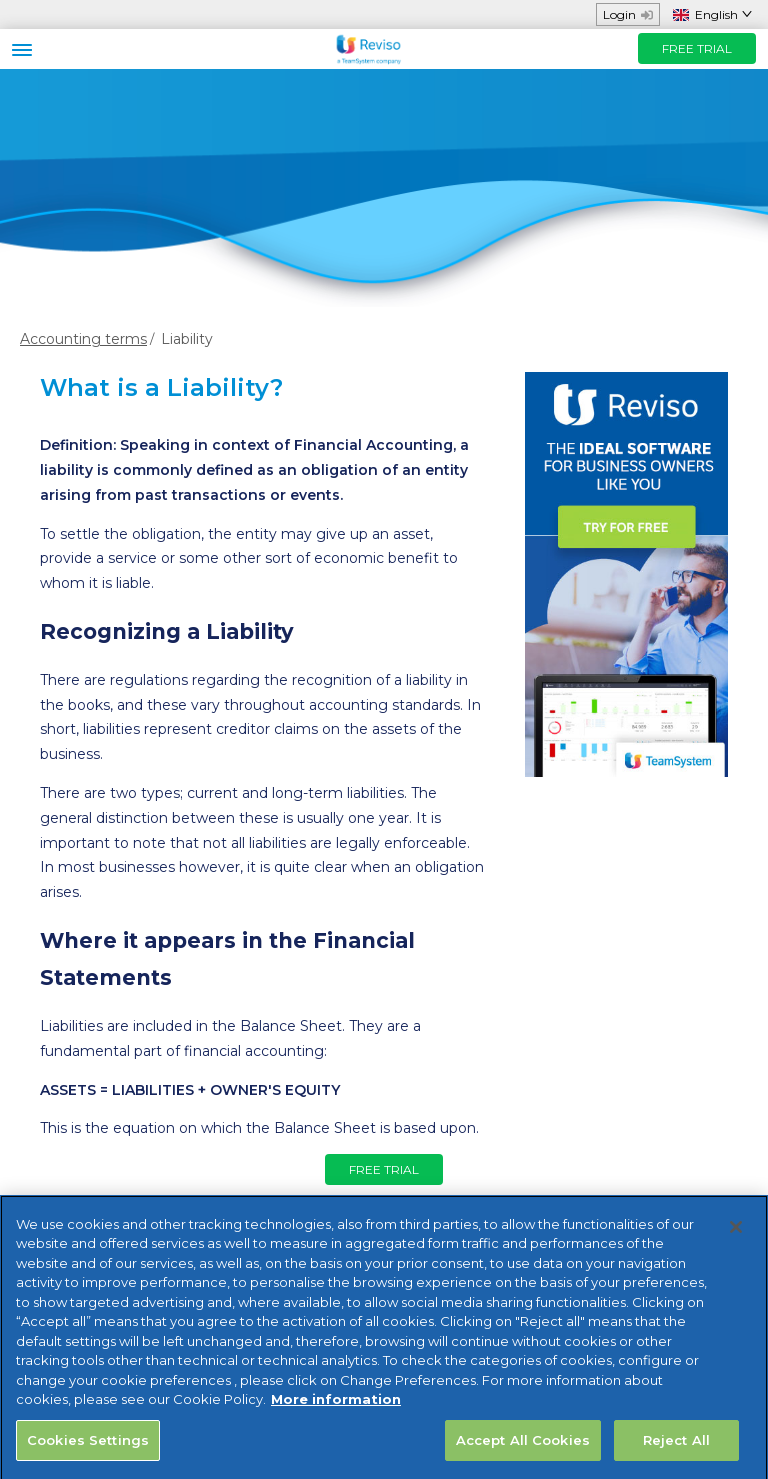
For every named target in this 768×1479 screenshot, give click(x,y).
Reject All (676, 1449)
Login (628, 14)
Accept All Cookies (523, 1449)
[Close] (736, 1236)
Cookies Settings (88, 1449)
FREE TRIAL (697, 48)
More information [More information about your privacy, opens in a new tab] (336, 1408)
